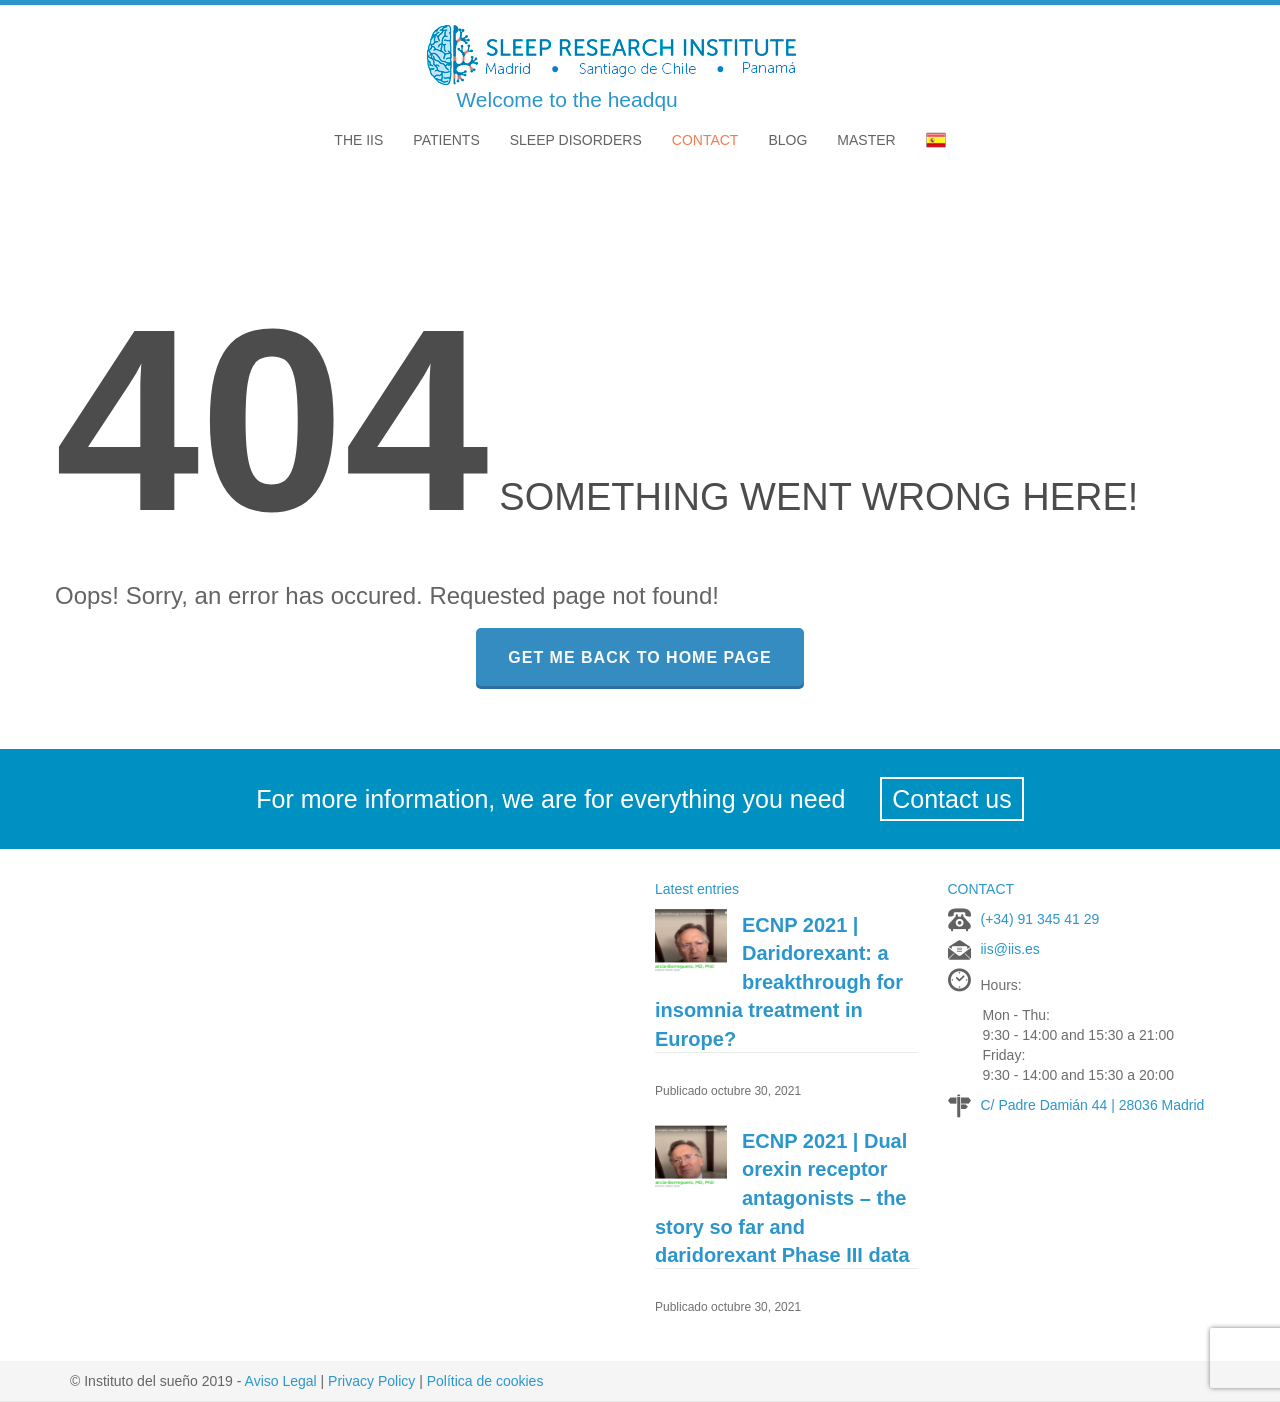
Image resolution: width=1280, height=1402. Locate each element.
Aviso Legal (281, 1381)
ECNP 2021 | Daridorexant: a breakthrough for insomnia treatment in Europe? (779, 982)
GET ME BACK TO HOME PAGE (639, 657)
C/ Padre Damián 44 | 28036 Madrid (1093, 1105)
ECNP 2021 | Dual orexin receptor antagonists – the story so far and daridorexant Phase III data (782, 1198)
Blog (787, 140)
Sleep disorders (576, 140)
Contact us (952, 799)
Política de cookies (485, 1381)
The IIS (358, 140)
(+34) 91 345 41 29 (1040, 919)
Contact (705, 140)
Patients (446, 140)
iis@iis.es (1010, 949)
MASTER (866, 140)
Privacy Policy (371, 1381)
